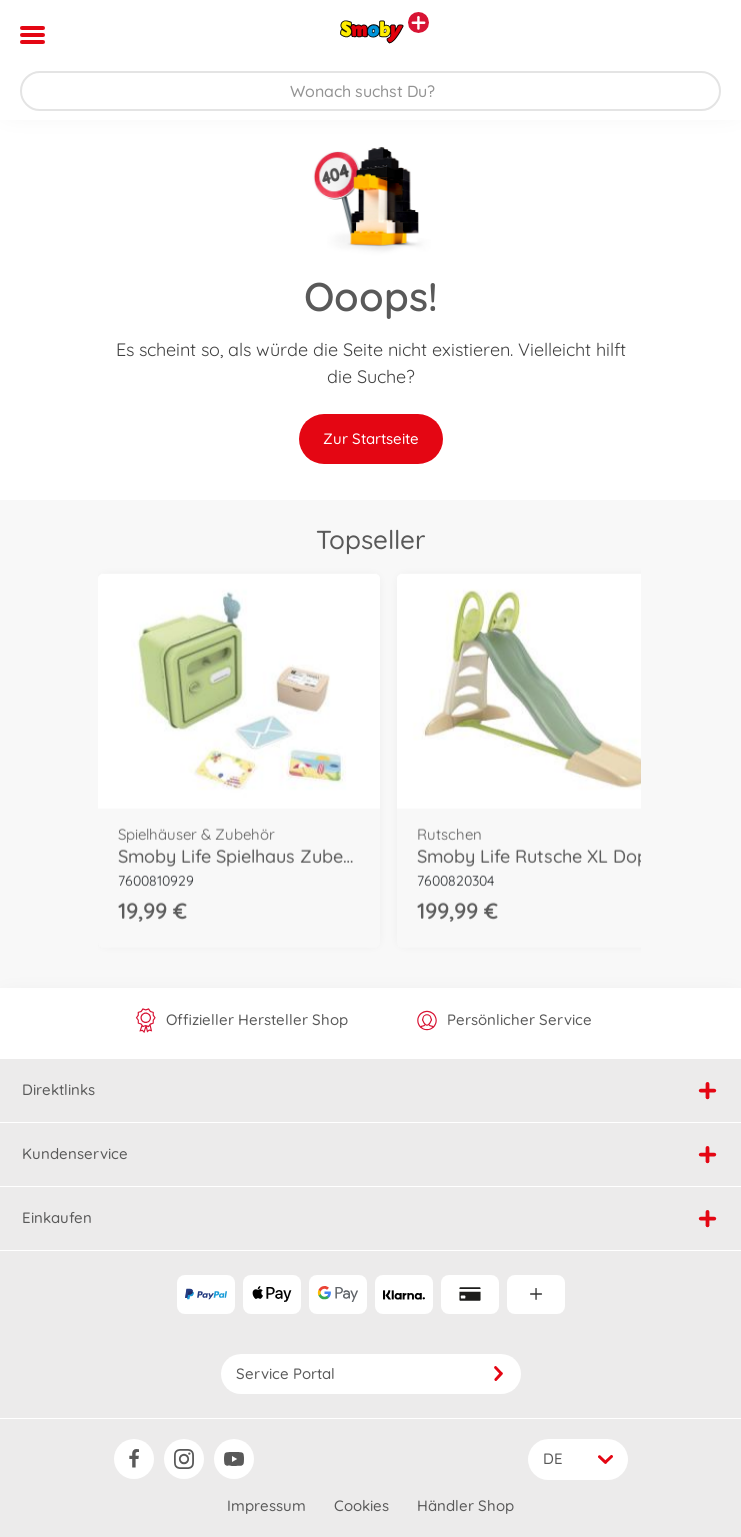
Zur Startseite (371, 438)
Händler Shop (465, 1505)
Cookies (361, 1505)
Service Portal (371, 1373)
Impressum (266, 1505)
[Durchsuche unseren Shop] (370, 91)
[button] (697, 35)
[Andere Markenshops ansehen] (418, 22)
